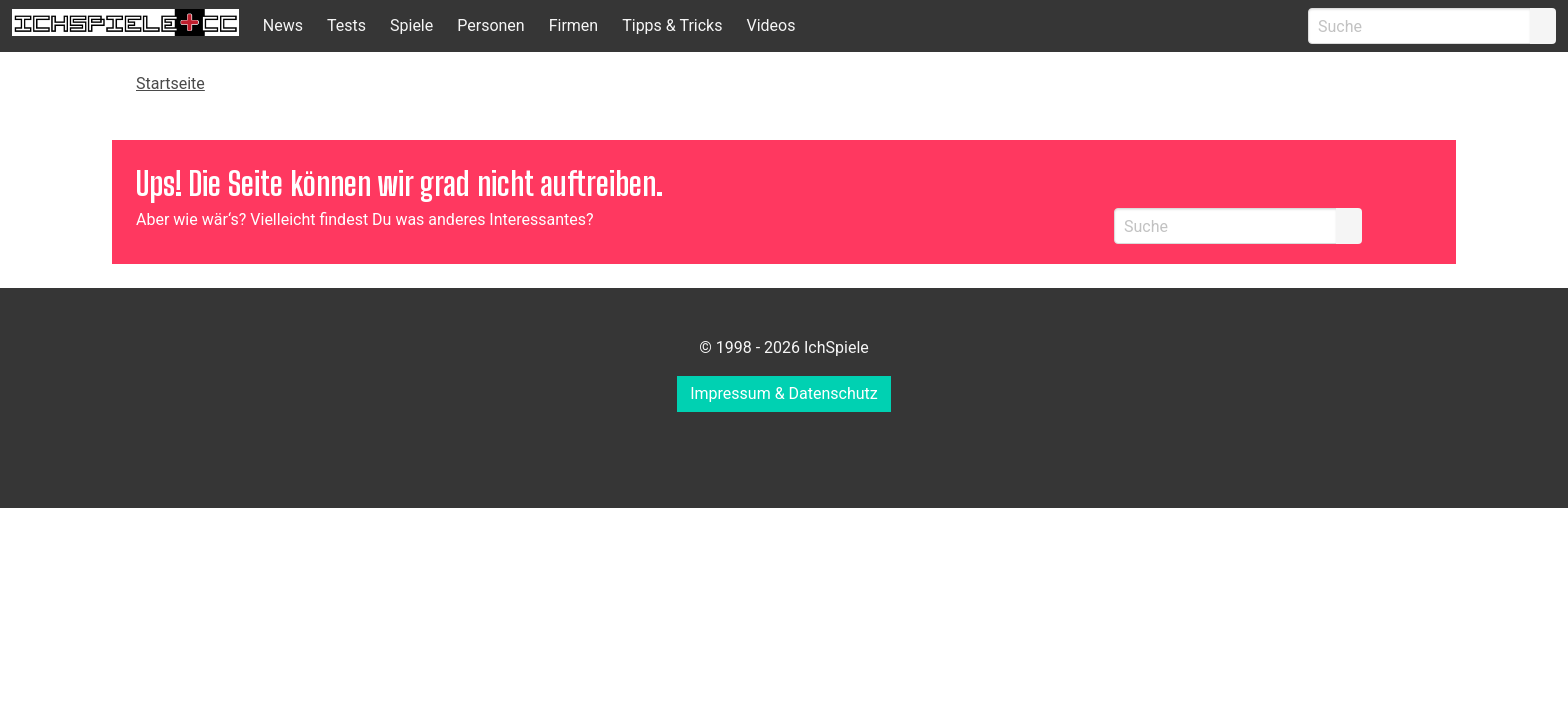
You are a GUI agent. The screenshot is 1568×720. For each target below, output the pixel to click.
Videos (770, 25)
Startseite (170, 83)
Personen (490, 25)
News (283, 25)
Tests (346, 25)
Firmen (574, 25)
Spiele (411, 25)
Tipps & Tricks (672, 25)
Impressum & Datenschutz (784, 393)
